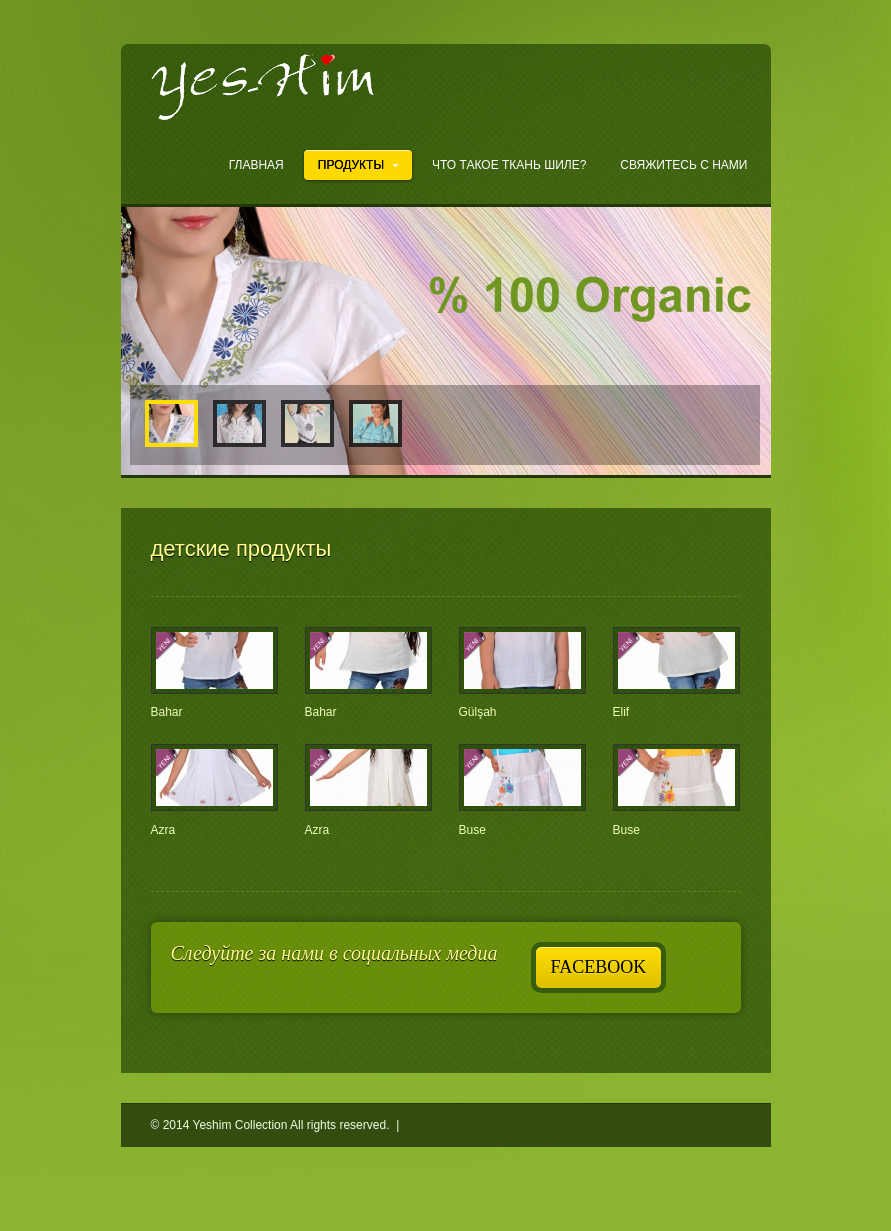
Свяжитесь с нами (683, 165)
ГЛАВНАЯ (256, 165)
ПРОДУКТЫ (358, 165)
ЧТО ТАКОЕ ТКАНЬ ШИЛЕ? (509, 165)
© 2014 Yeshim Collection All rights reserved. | (277, 1125)
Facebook (599, 967)
